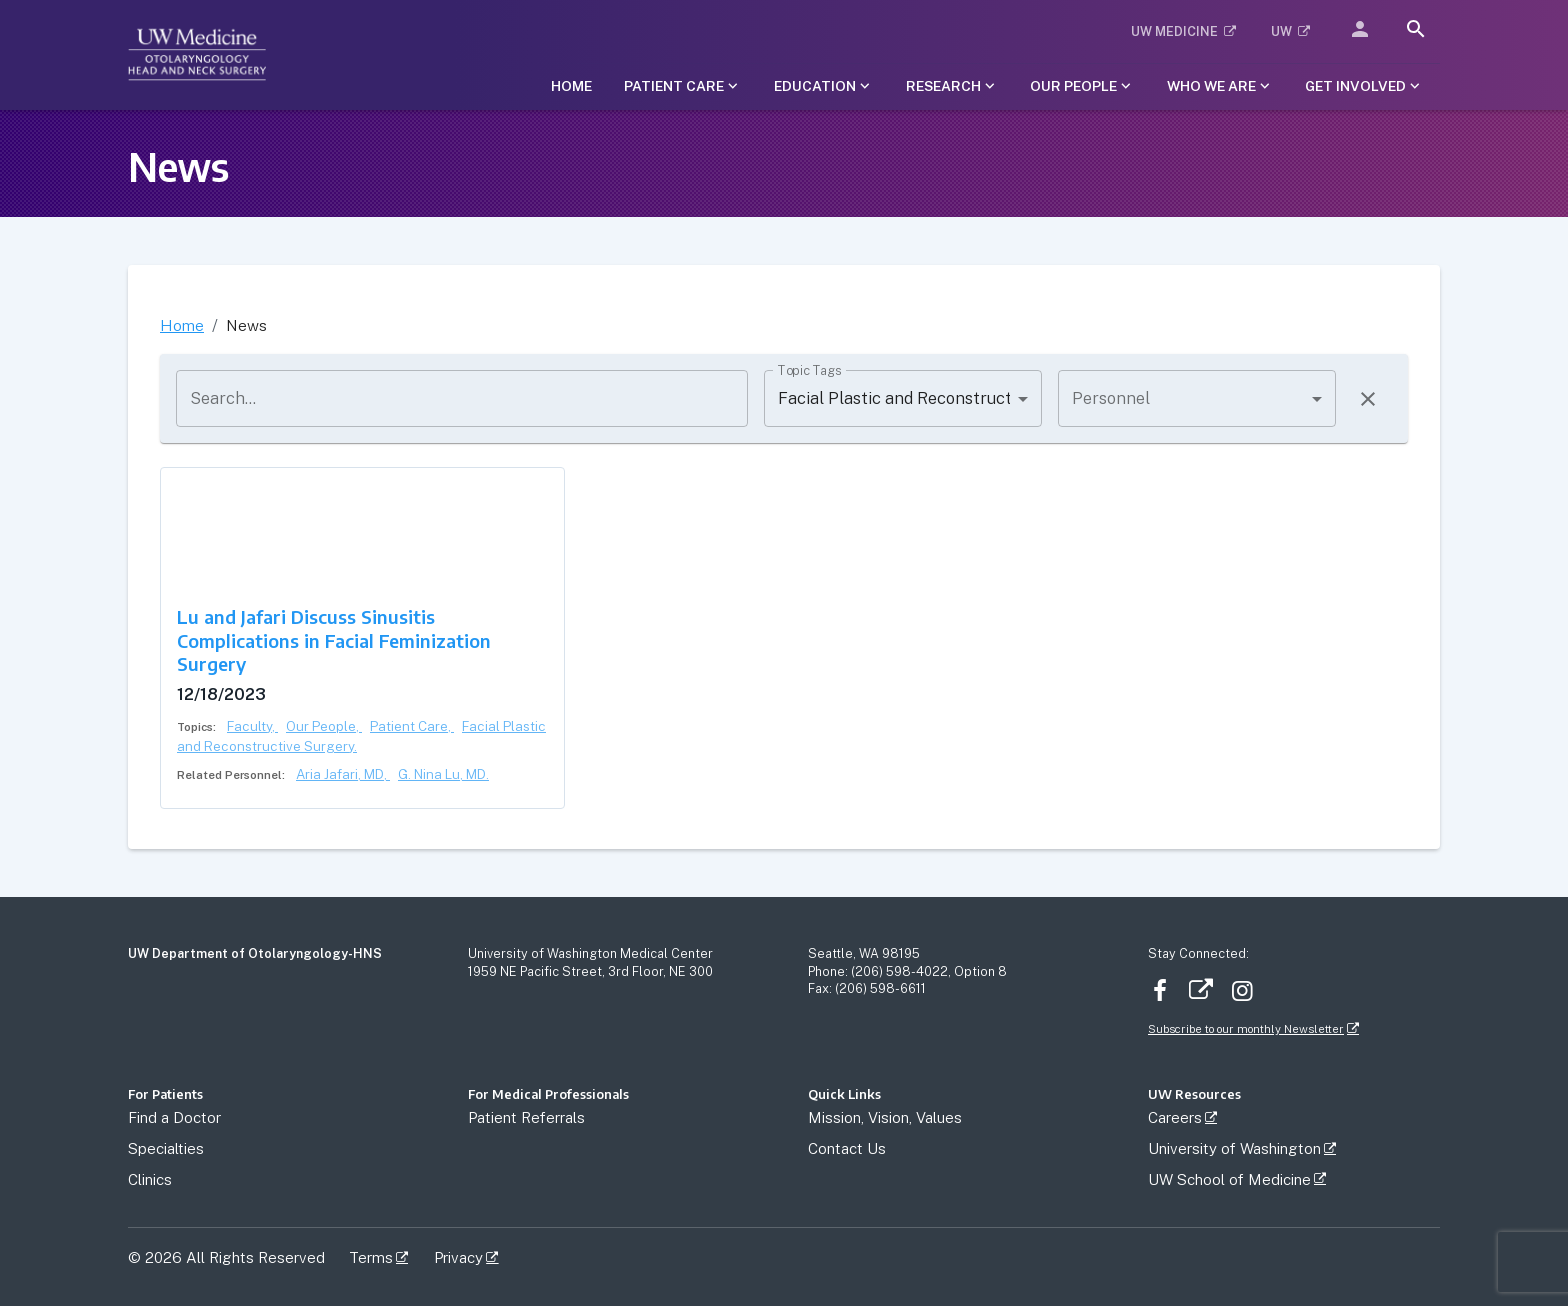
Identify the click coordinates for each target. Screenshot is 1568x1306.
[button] (1184, 32)
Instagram (1242, 991)
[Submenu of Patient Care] (683, 86)
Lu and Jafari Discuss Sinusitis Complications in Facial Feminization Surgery (334, 640)
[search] (1416, 29)
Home (182, 325)
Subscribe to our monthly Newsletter (1246, 1029)
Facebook (1160, 991)
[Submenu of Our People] (1082, 86)
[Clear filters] (1368, 399)
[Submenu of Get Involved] (1364, 86)
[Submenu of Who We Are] (1220, 86)
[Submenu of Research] (952, 86)
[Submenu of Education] (824, 86)
